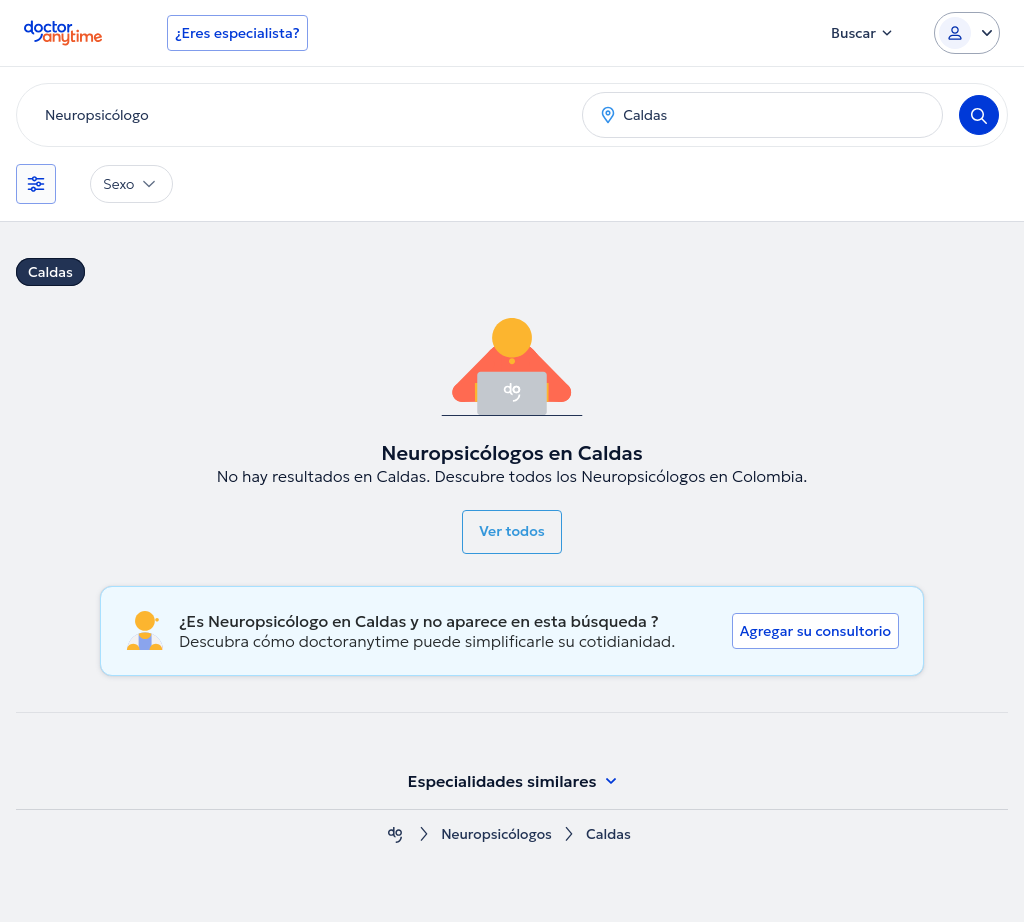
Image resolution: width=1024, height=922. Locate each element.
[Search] (979, 115)
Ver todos (512, 531)
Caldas (50, 272)
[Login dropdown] (967, 33)
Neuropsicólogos (496, 834)
